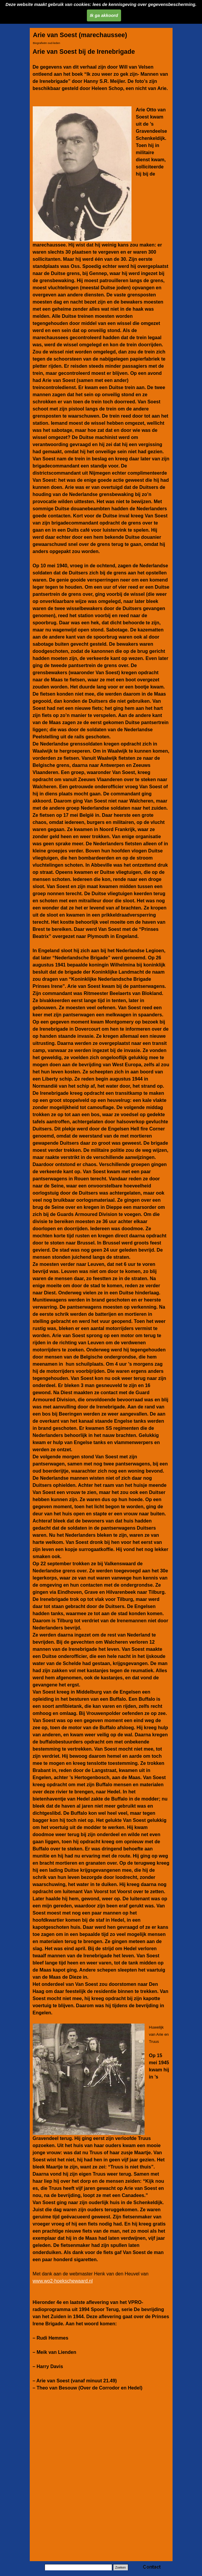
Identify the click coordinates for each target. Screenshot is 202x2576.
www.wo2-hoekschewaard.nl (63, 2280)
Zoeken (120, 2567)
